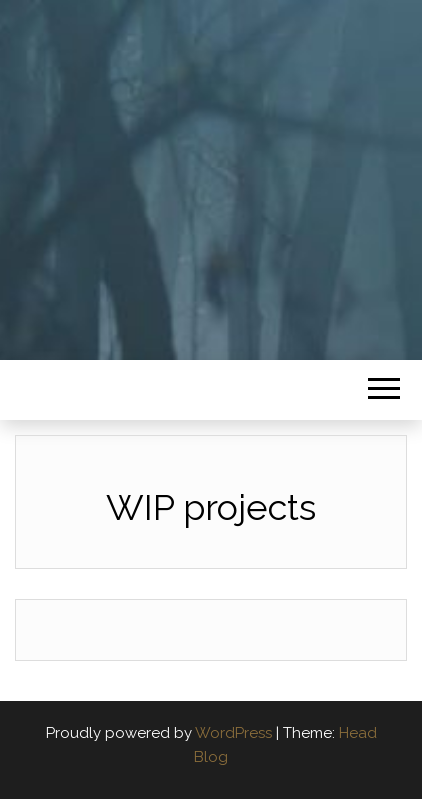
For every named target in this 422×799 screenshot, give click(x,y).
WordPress (233, 733)
